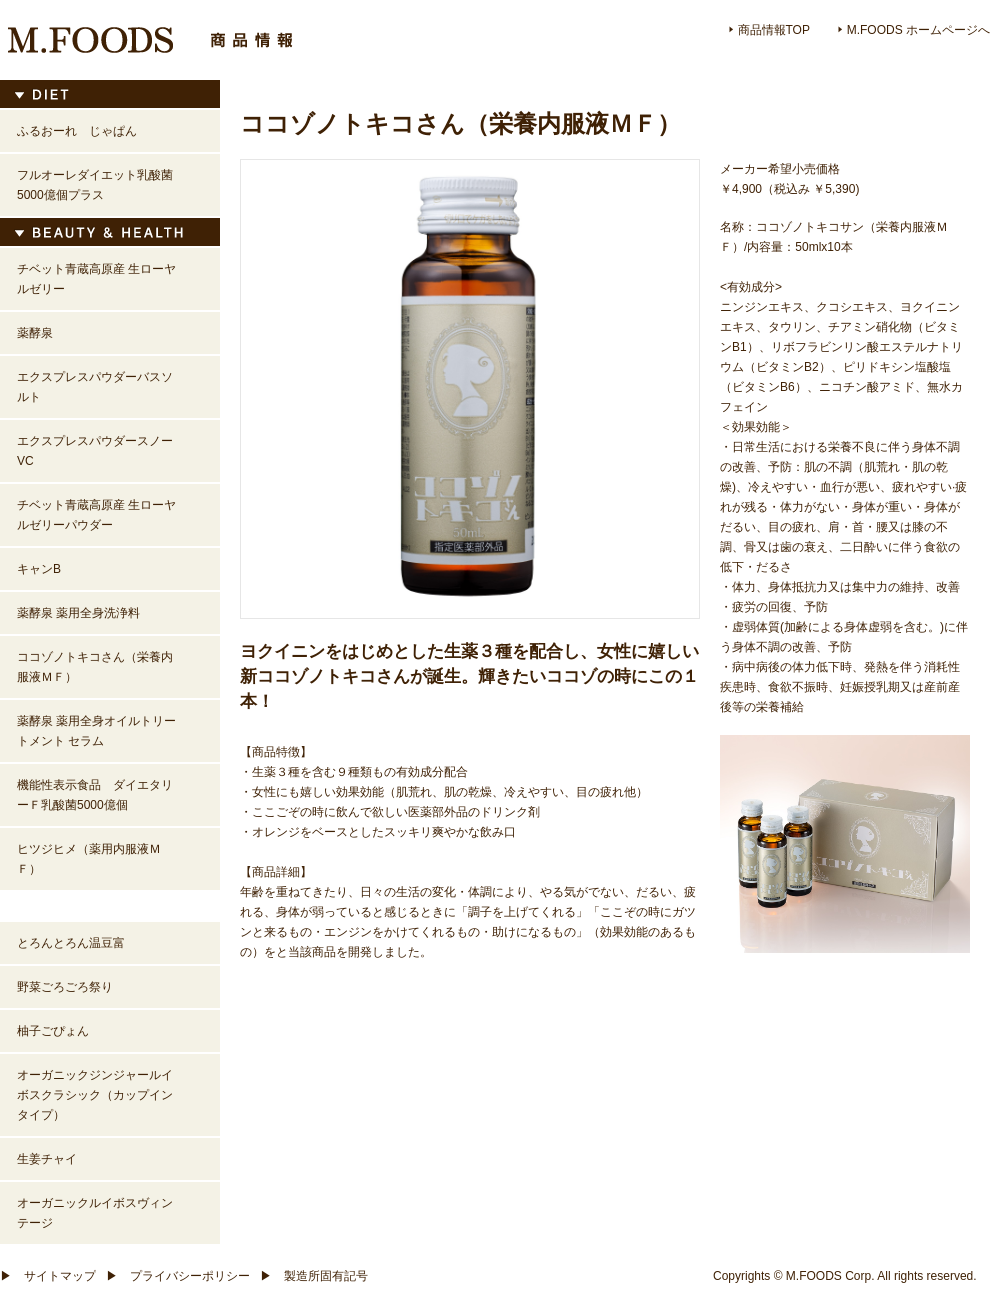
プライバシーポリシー (178, 1275)
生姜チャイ (47, 1159)
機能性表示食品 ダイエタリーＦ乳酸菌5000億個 (95, 795)
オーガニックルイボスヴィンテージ (95, 1213)
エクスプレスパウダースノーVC (95, 451)
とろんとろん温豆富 (71, 943)
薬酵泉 (35, 333)
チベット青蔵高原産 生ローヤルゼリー (96, 279)
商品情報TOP (769, 30)
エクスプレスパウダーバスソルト (95, 387)
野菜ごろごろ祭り (65, 987)
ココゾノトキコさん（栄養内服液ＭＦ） (95, 667)
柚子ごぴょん (53, 1031)
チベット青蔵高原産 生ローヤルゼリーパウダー (96, 515)
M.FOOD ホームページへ (914, 30)
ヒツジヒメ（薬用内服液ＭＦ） (89, 859)
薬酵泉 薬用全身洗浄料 (78, 613)
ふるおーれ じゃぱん (77, 131)
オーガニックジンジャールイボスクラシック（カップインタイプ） (95, 1095)
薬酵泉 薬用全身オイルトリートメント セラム (96, 731)
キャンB (39, 569)
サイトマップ (48, 1275)
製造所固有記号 (314, 1275)
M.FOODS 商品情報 (150, 40)
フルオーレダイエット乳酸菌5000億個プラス (95, 185)
